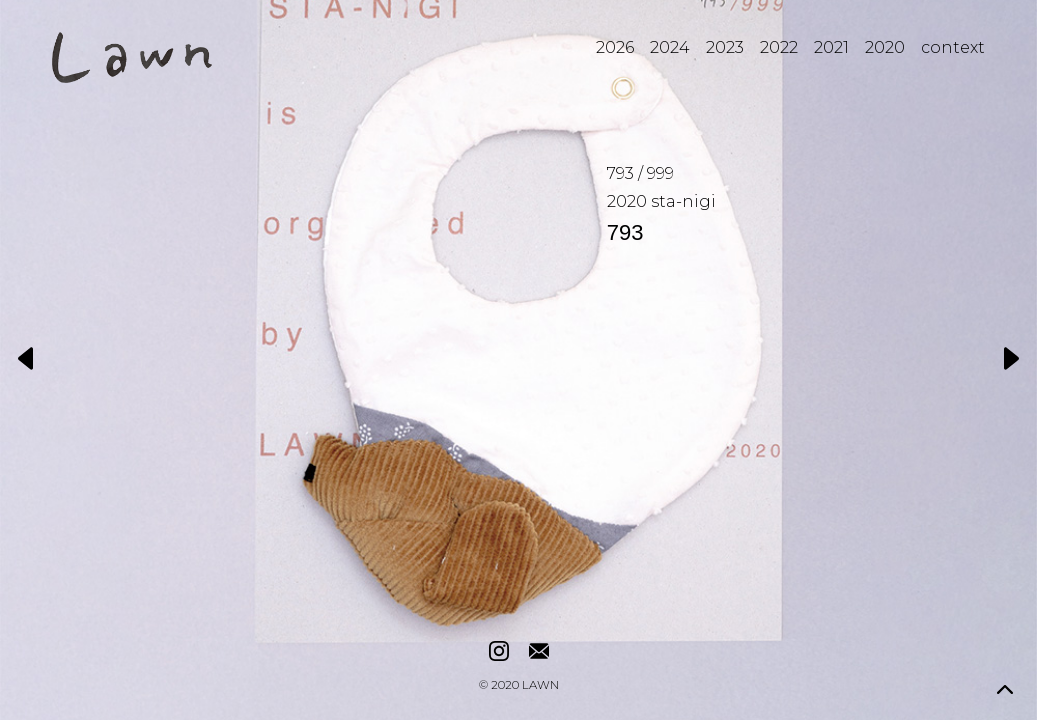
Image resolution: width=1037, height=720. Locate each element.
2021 (831, 47)
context (953, 47)
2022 (779, 47)
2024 (670, 47)
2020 (885, 47)
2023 (725, 47)
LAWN (540, 686)
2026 (615, 47)
